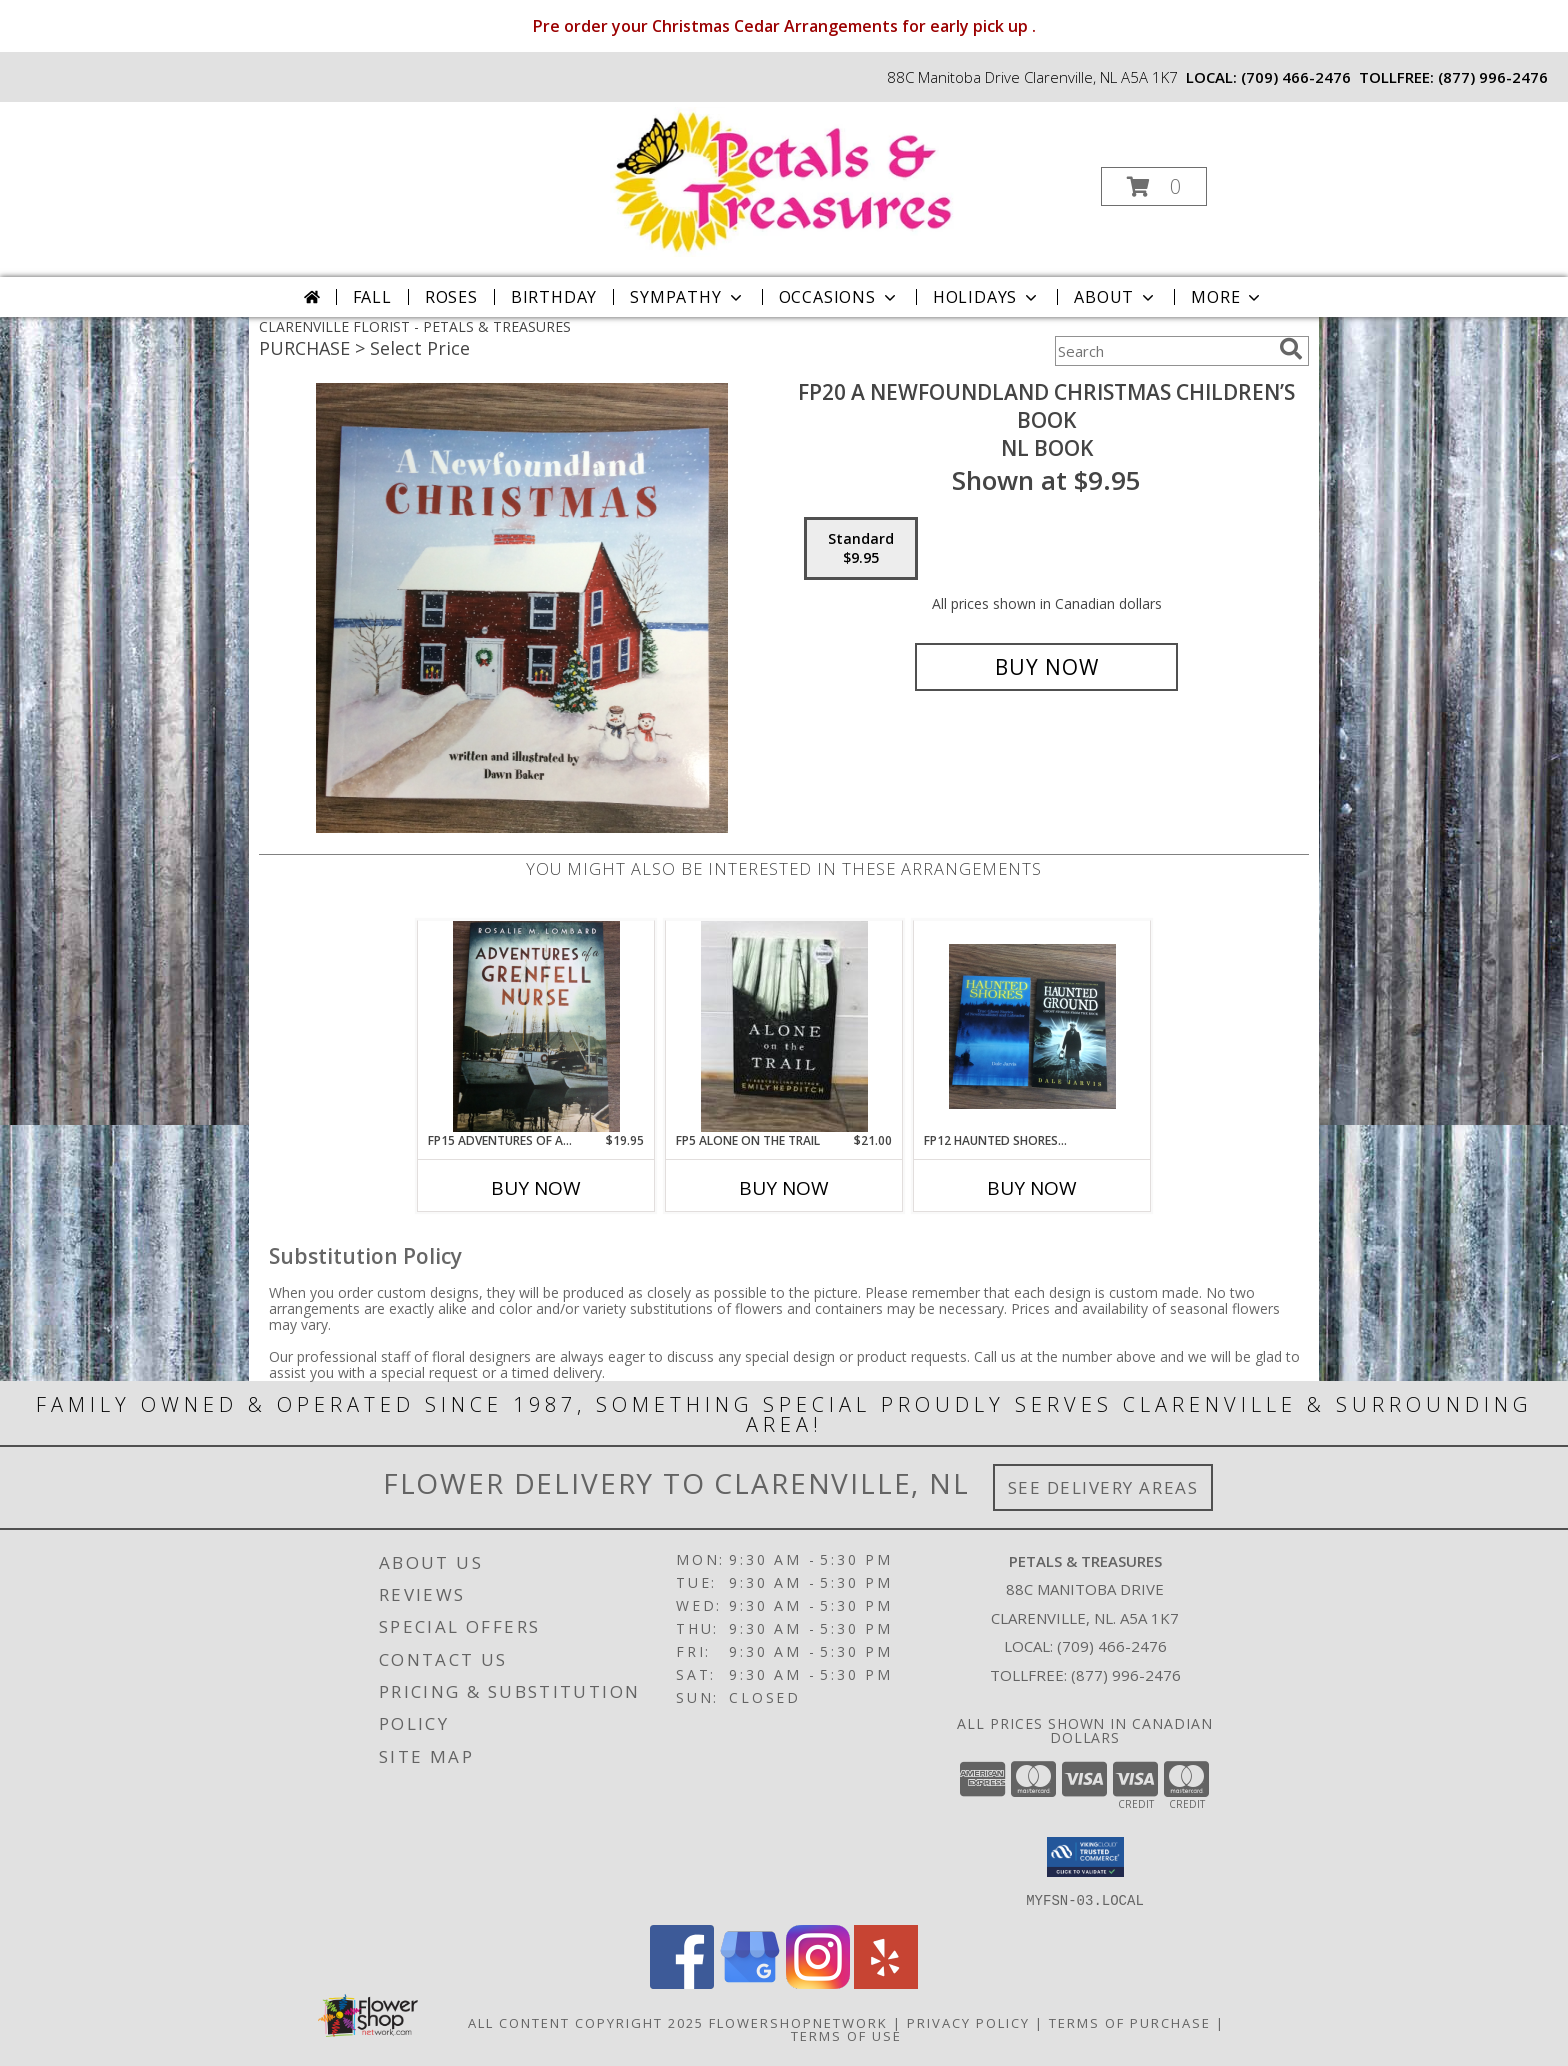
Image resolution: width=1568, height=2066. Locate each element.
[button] (1154, 186)
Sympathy (687, 297)
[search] (1291, 349)
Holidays (987, 297)
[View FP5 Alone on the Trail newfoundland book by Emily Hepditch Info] (784, 1026)
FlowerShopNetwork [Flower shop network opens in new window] (798, 2022)
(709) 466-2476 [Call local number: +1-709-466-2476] (1296, 77)
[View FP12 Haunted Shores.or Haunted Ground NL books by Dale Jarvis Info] (1032, 1026)
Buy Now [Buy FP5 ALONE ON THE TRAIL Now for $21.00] (784, 1188)
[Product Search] (1163, 351)
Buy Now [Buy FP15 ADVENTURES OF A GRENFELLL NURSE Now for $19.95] (536, 1188)
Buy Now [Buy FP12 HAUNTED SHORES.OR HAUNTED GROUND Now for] (1032, 1188)
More (1227, 297)
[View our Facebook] (682, 1982)
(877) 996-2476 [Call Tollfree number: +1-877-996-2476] (1126, 1675)
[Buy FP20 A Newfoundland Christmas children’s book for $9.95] (1046, 667)
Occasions (839, 297)
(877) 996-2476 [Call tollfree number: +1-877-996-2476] (1493, 77)
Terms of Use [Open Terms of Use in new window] (846, 2035)
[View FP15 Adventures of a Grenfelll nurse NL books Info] (536, 1026)
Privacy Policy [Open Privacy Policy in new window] (968, 2022)
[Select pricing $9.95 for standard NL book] (861, 549)
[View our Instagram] (818, 1982)
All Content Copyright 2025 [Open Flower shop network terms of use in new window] (586, 2022)
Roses (451, 297)
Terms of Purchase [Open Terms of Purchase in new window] (1130, 2022)
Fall (372, 297)
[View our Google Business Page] (750, 1982)
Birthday (554, 297)
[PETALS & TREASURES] (782, 180)
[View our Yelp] (886, 1982)
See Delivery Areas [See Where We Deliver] (1103, 1487)
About (1116, 297)
